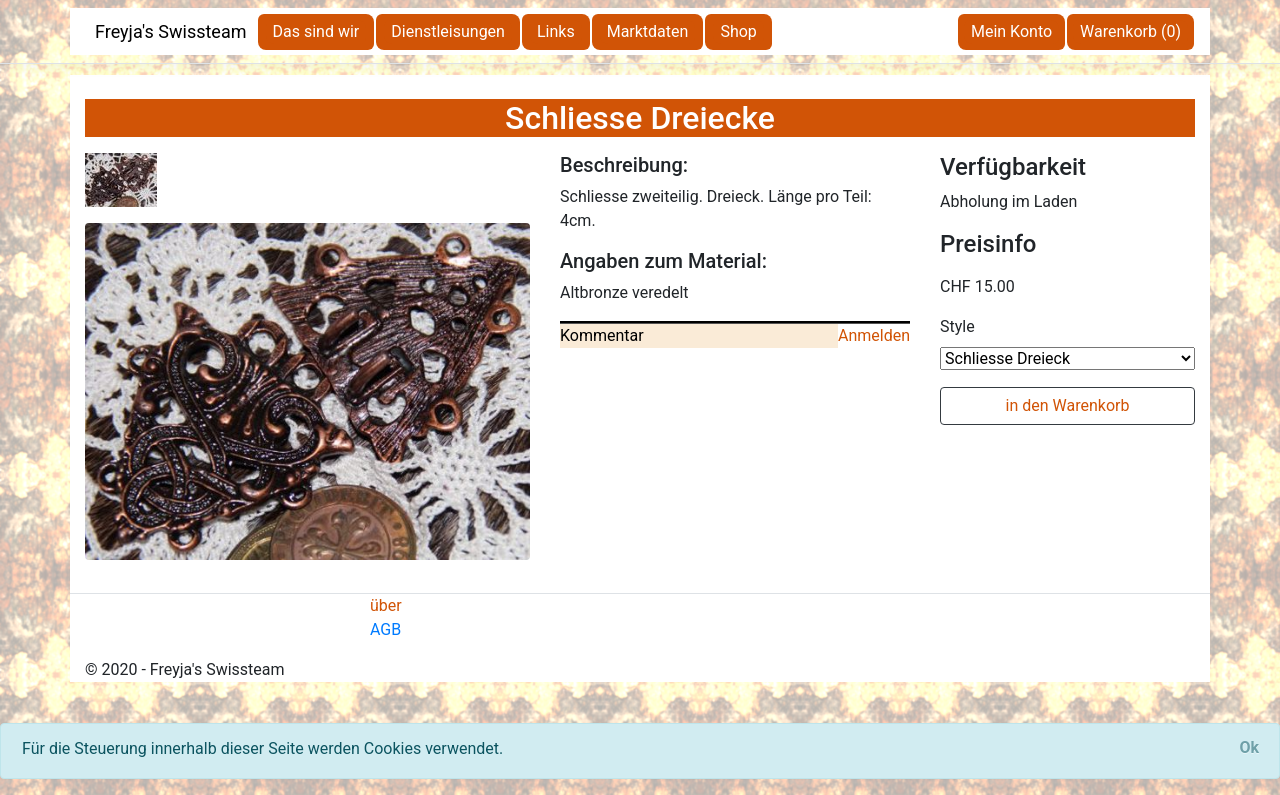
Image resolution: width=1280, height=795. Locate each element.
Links (556, 31)
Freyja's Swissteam (171, 31)
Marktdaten (648, 31)
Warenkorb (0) (1130, 31)
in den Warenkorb (1068, 405)
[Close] (1249, 748)
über (386, 605)
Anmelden (874, 335)
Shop (738, 31)
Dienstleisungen (448, 31)
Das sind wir (316, 31)
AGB (385, 629)
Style (957, 326)
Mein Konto (1011, 31)
